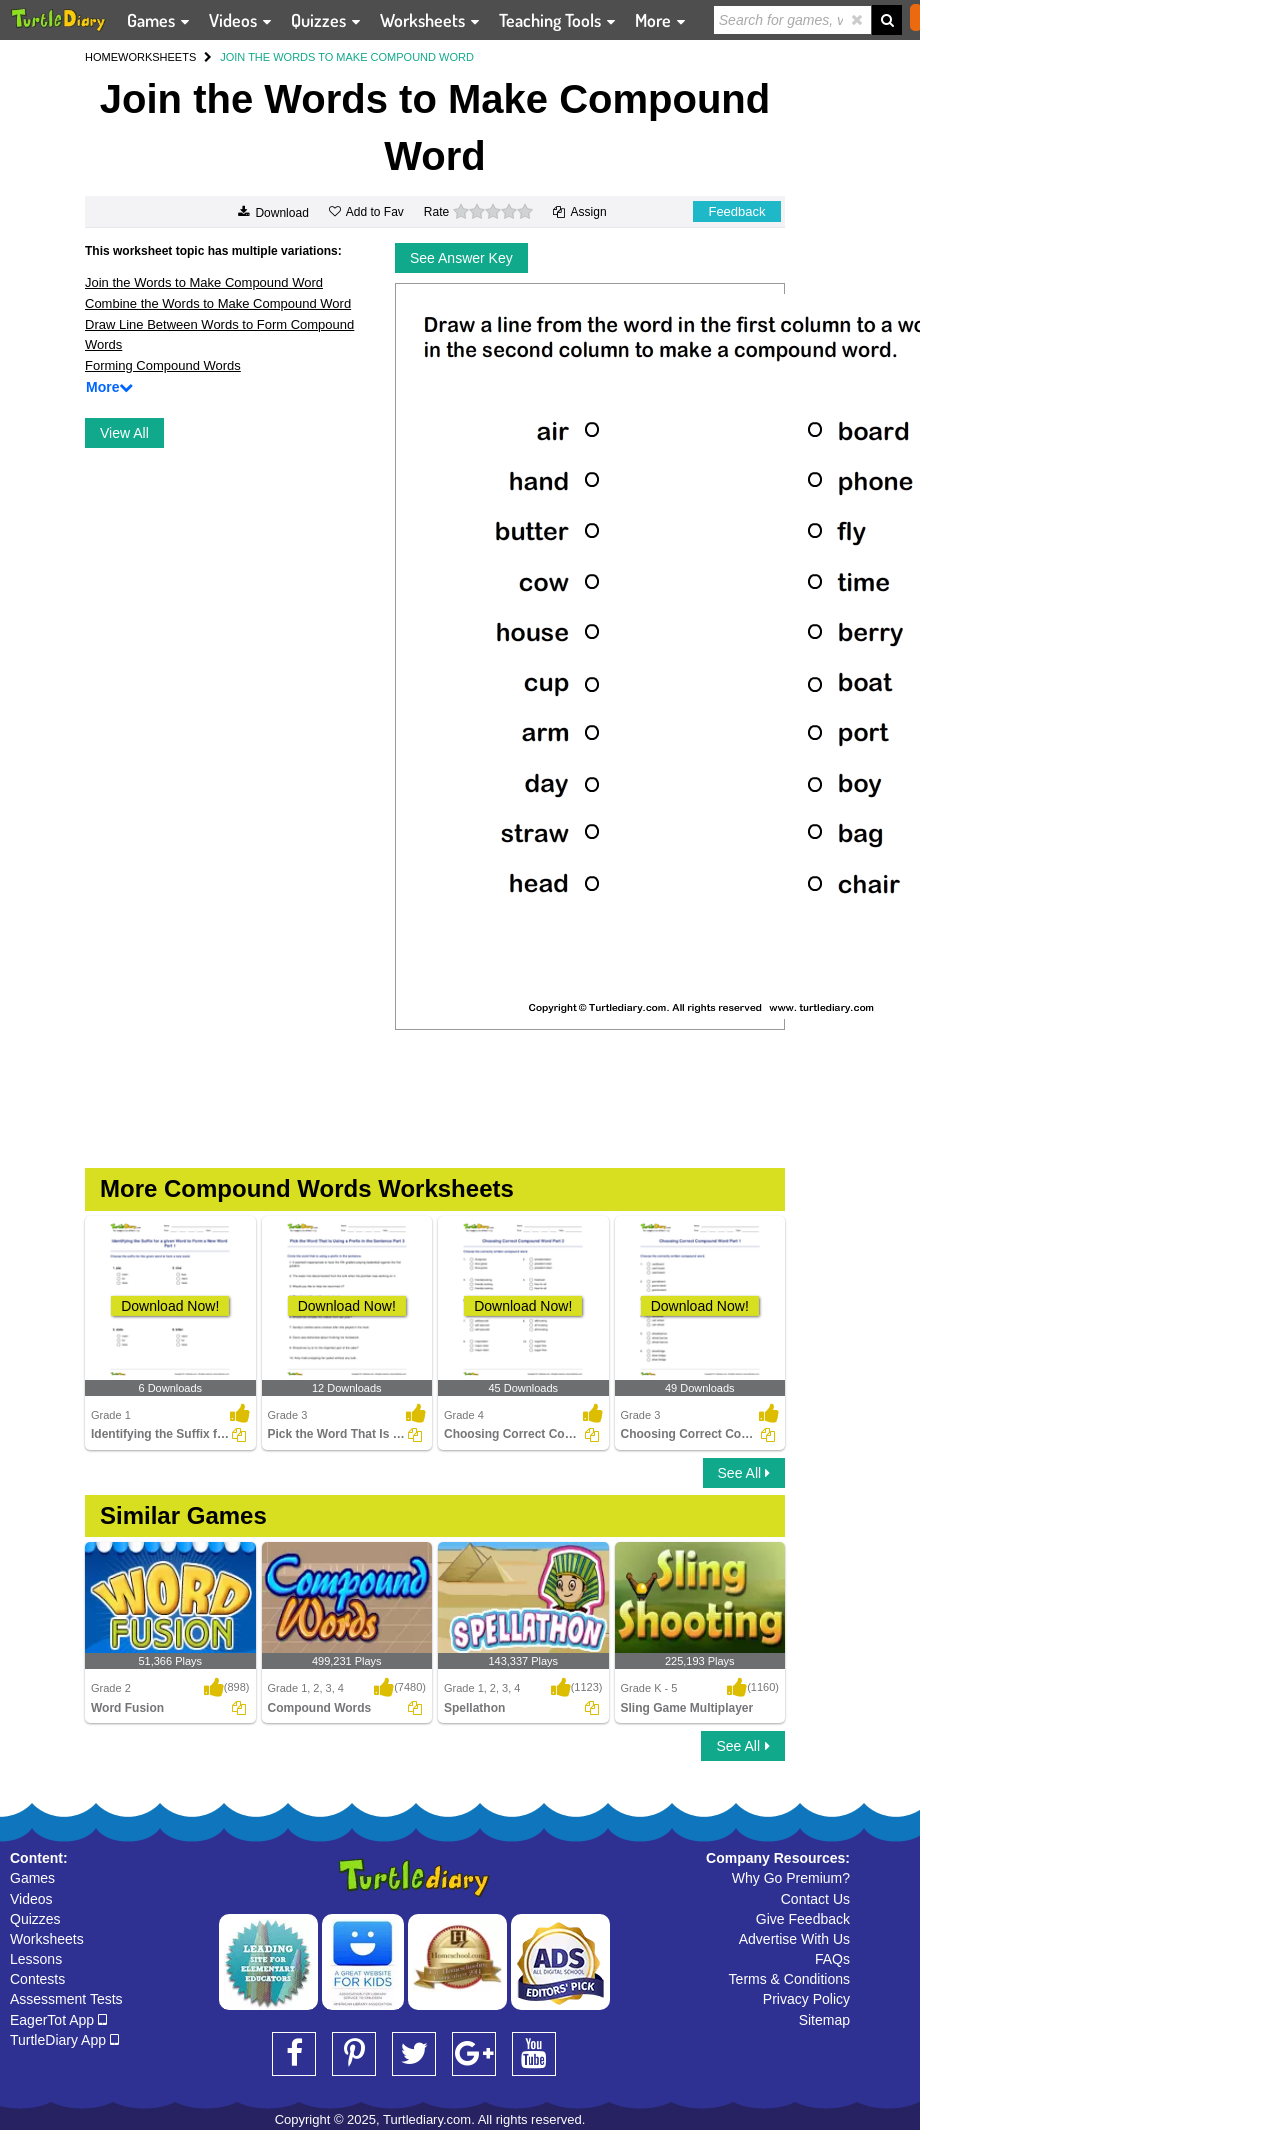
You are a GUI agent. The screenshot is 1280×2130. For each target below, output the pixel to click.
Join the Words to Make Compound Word (204, 282)
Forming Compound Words (163, 365)
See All (744, 1473)
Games (32, 1878)
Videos (31, 1899)
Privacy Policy (806, 1999)
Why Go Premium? (791, 1878)
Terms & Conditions (789, 1979)
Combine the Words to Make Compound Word (218, 303)
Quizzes (35, 1919)
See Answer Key (461, 258)
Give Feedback (803, 1919)
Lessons (36, 1959)
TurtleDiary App (64, 2040)
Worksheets (47, 1939)
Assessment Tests (66, 1999)
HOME (101, 57)
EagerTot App (58, 2020)
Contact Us (815, 1899)
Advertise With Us (794, 1939)
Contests (37, 1979)
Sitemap (824, 2020)
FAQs (832, 1959)
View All (124, 433)
